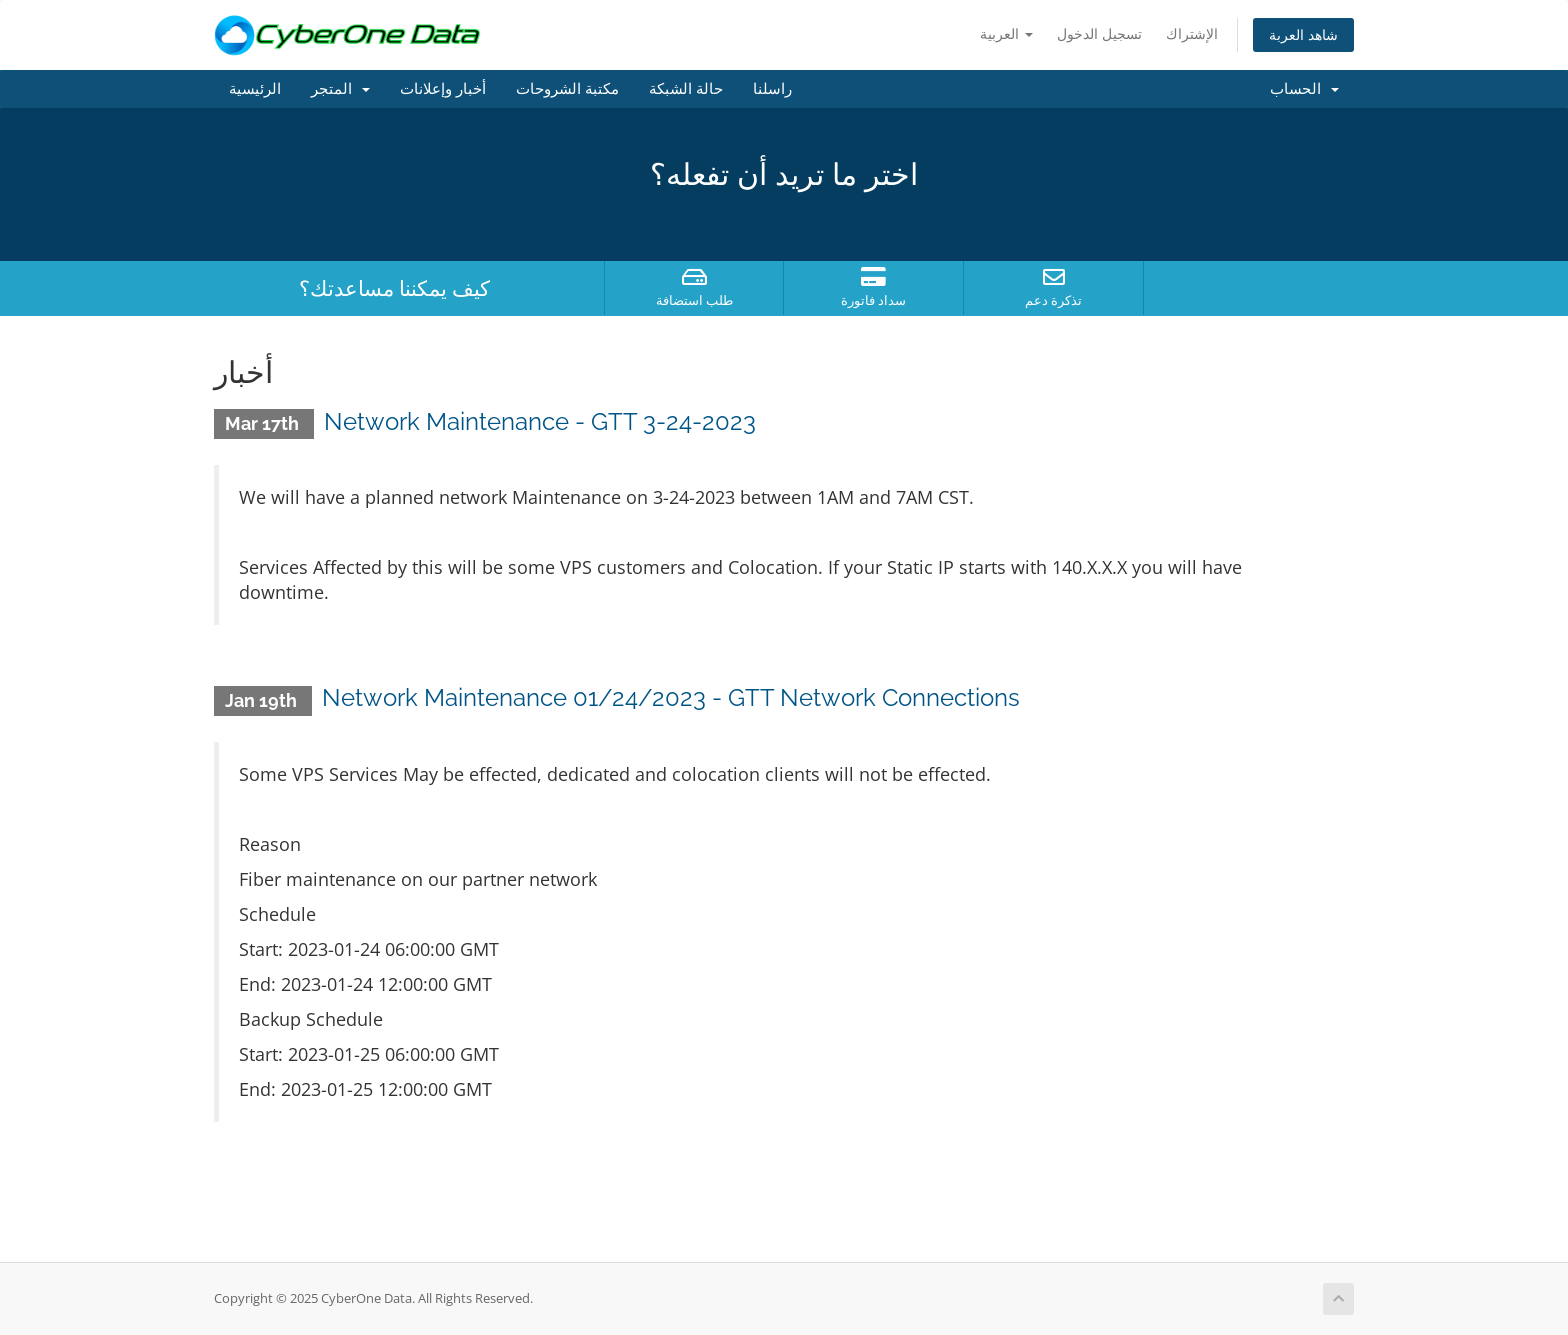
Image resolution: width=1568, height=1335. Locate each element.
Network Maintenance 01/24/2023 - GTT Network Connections (671, 697)
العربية (1006, 33)
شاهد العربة (1303, 34)
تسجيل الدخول (1099, 33)
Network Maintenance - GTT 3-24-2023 (540, 421)
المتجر (340, 89)
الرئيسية (255, 89)
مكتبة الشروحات (567, 89)
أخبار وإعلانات (443, 89)
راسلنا (772, 89)
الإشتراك (1192, 33)
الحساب (1304, 89)
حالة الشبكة (686, 89)
